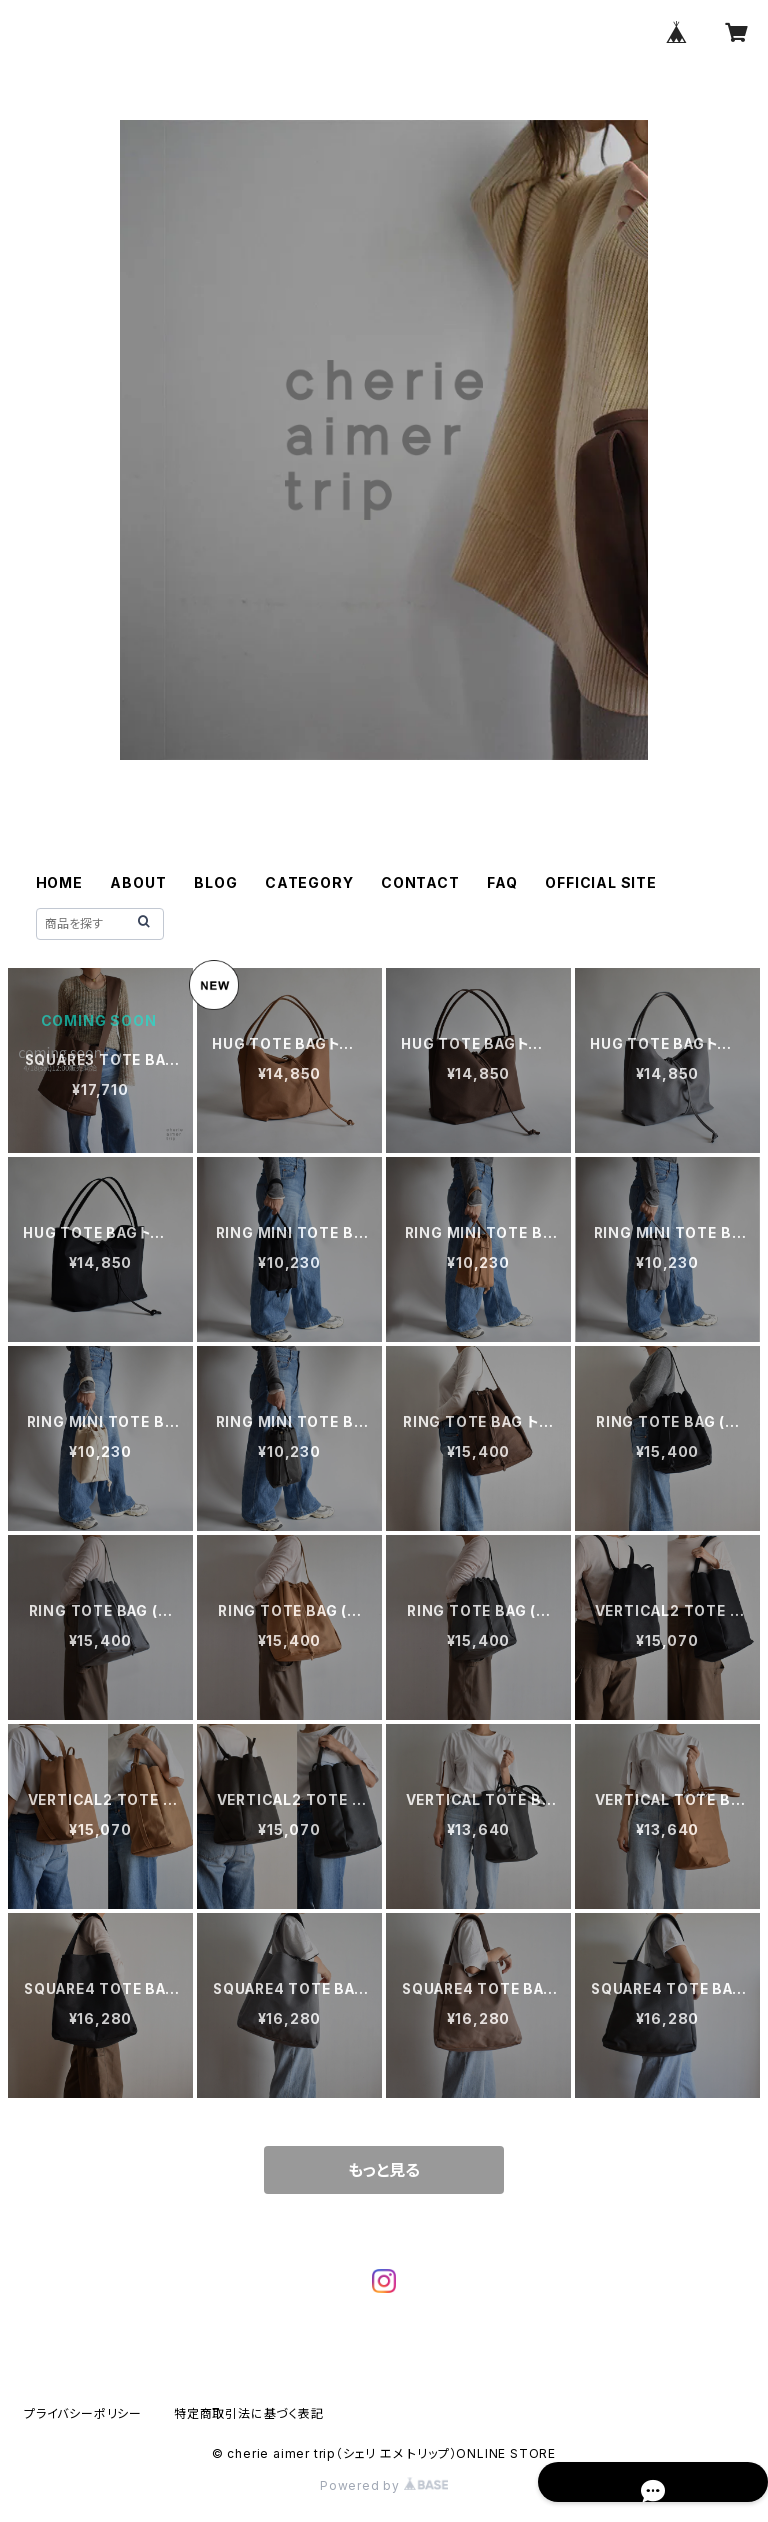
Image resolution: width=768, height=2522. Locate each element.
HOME (59, 882)
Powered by (384, 2485)
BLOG (215, 882)
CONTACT (420, 882)
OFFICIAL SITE (600, 882)
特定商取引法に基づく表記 (249, 2413)
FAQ (502, 882)
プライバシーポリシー (83, 2413)
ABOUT (138, 882)
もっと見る (384, 2170)
